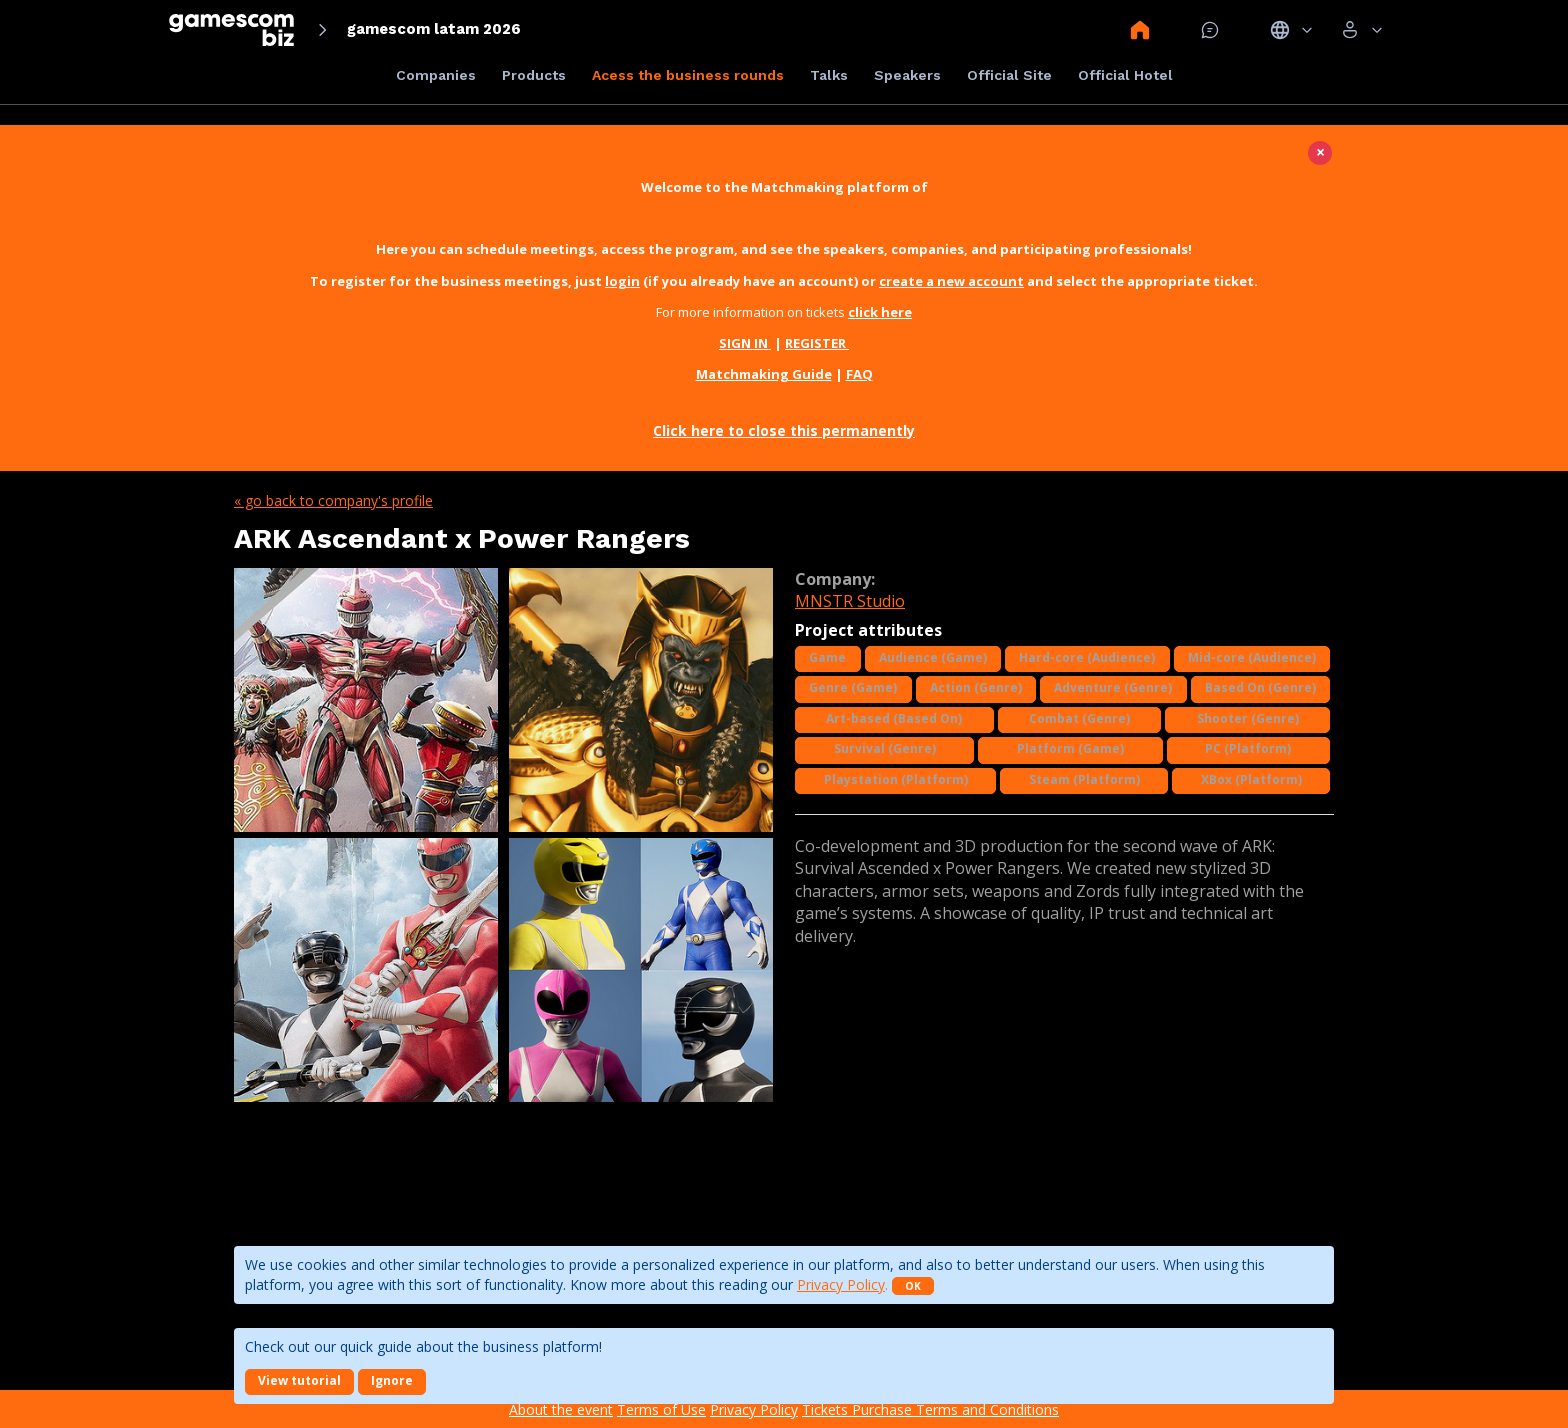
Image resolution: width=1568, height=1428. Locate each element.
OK (913, 1286)
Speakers (907, 75)
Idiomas (1291, 30)
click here (880, 312)
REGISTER (817, 343)
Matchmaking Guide (764, 374)
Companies (436, 75)
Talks (829, 75)
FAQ (859, 374)
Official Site (1009, 75)
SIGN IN (745, 343)
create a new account (951, 281)
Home (1140, 30)
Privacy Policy (841, 1284)
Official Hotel (1125, 75)
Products (534, 75)
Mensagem (1210, 30)
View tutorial (299, 1380)
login (622, 281)
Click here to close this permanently (784, 430)
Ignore (392, 1380)
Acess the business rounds (688, 75)
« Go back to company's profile (333, 500)
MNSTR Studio (850, 601)
